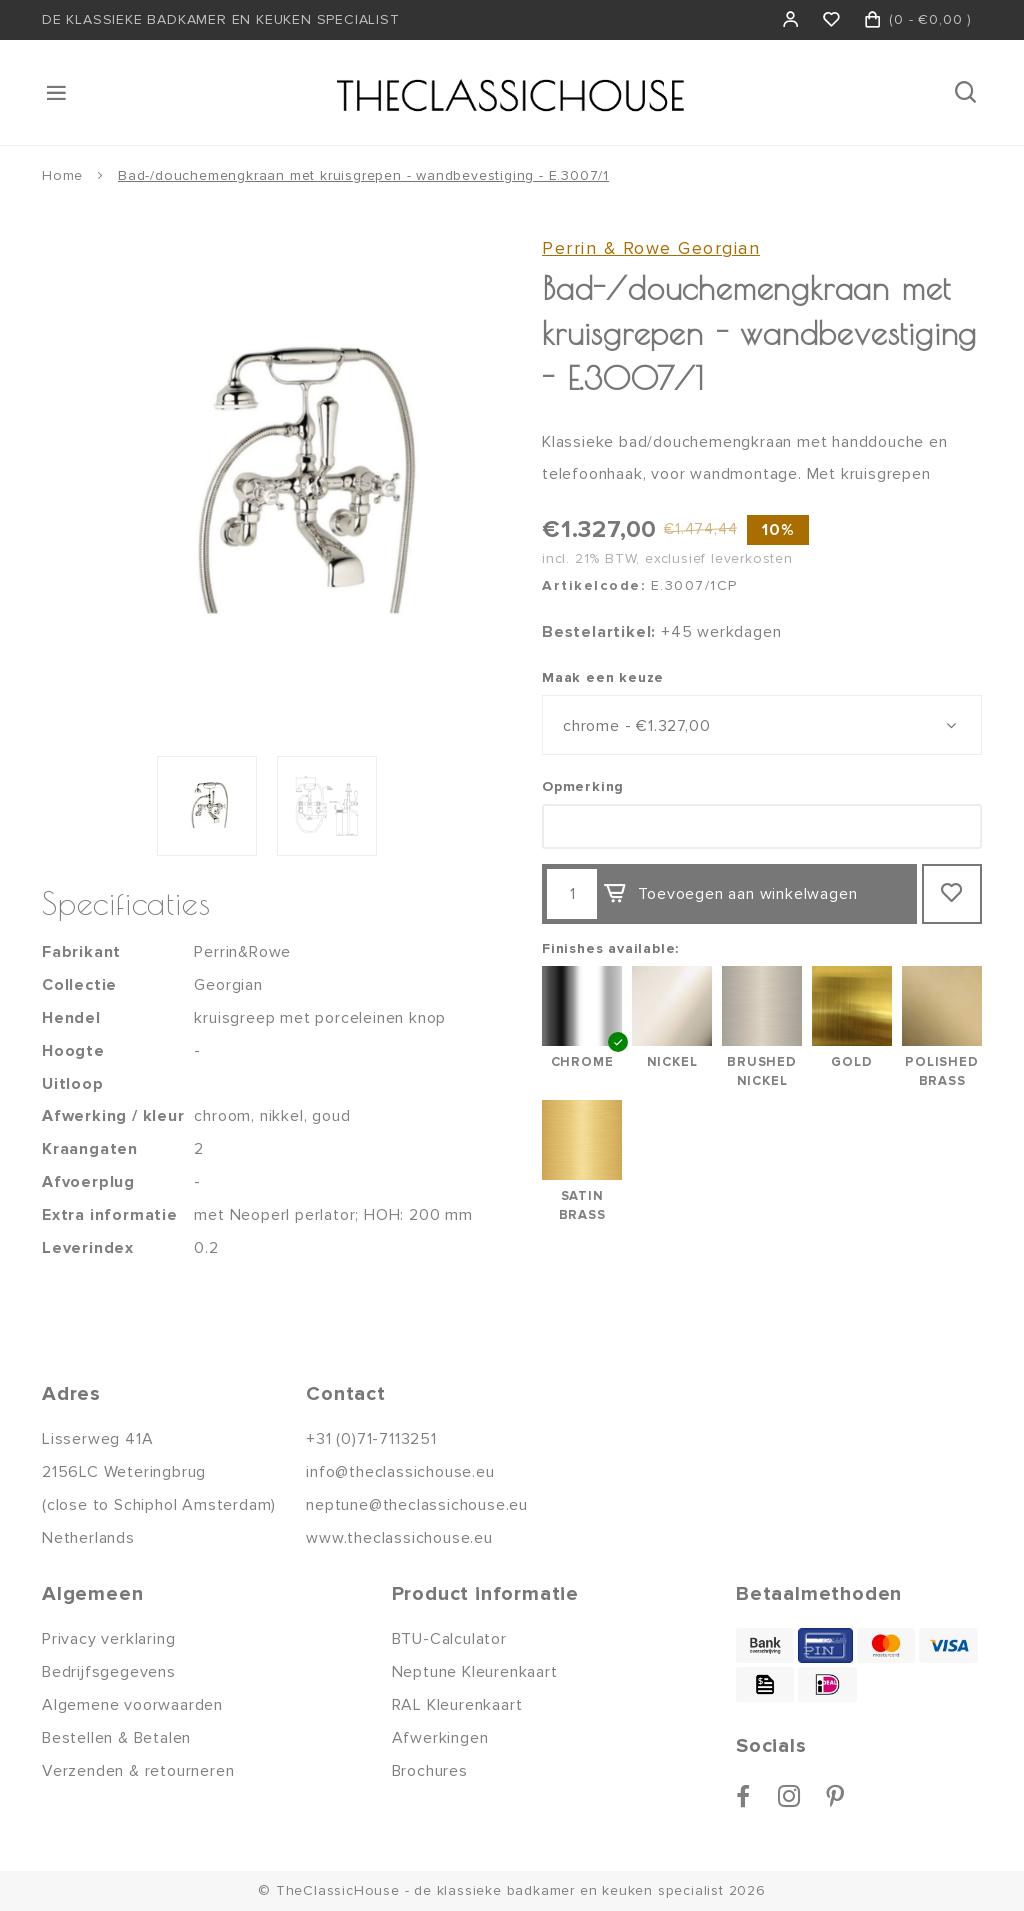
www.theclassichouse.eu (399, 1538)
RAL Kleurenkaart (457, 1705)
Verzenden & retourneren (138, 1771)
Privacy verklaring (108, 1639)
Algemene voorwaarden (132, 1705)
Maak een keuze (603, 677)
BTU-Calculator (449, 1639)
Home (62, 175)
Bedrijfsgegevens (109, 1672)
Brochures (430, 1771)
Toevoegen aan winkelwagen (730, 894)
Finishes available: (610, 948)
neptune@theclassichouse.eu (417, 1505)
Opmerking (583, 786)
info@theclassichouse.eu (400, 1472)
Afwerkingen (440, 1738)
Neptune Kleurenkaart (475, 1672)
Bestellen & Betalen (116, 1738)
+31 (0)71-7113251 (371, 1439)
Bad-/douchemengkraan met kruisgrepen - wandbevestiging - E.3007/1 (363, 175)
